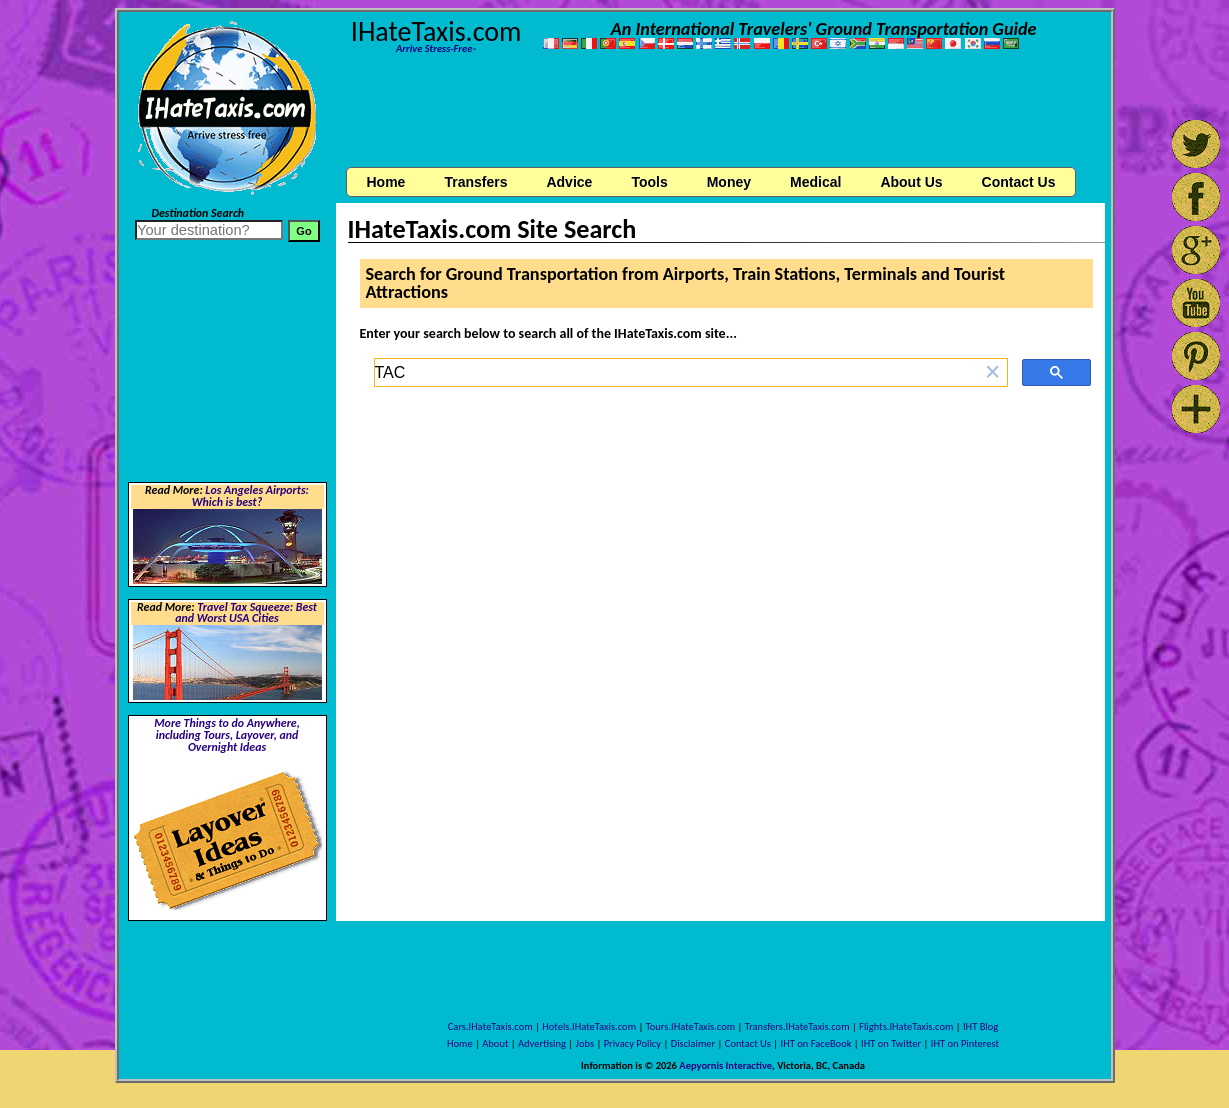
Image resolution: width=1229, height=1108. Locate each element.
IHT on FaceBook (816, 1043)
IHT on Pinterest (965, 1043)
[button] (993, 372)
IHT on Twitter (891, 1043)
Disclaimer (693, 1043)
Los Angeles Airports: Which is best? (250, 496)
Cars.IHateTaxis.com (490, 1026)
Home (386, 182)
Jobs (585, 1043)
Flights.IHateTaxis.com (906, 1026)
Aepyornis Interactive (725, 1065)
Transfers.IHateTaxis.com (797, 1026)
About (495, 1043)
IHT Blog (980, 1026)
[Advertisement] (720, 113)
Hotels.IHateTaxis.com (589, 1026)
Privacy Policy (632, 1043)
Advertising (542, 1043)
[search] (677, 373)
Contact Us (748, 1043)
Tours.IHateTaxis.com (690, 1026)
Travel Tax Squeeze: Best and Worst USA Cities (246, 613)
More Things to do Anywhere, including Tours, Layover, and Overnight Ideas (227, 735)
